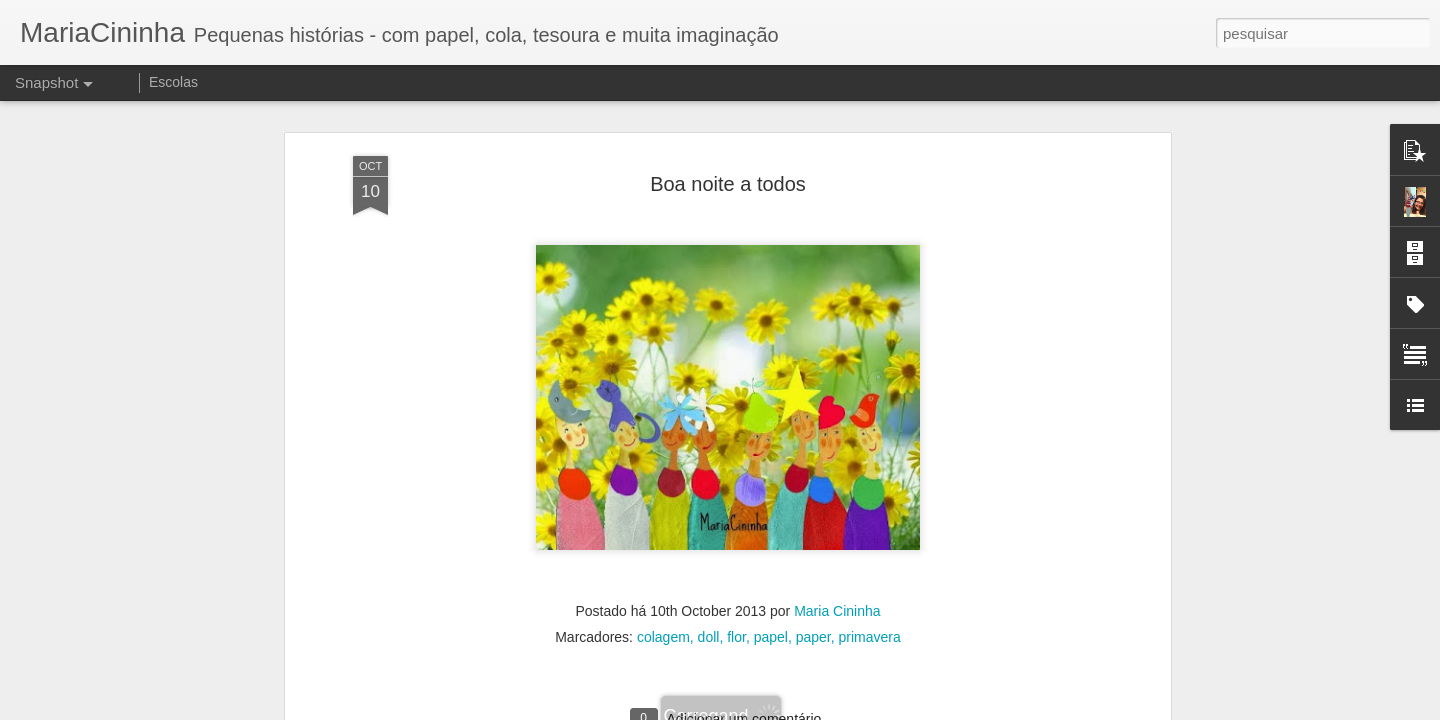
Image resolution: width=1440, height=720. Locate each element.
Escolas (173, 82)
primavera (870, 557)
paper (813, 557)
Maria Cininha (837, 531)
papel (771, 557)
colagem (663, 557)
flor (736, 557)
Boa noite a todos (728, 103)
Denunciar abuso (866, 709)
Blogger (799, 709)
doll (709, 557)
